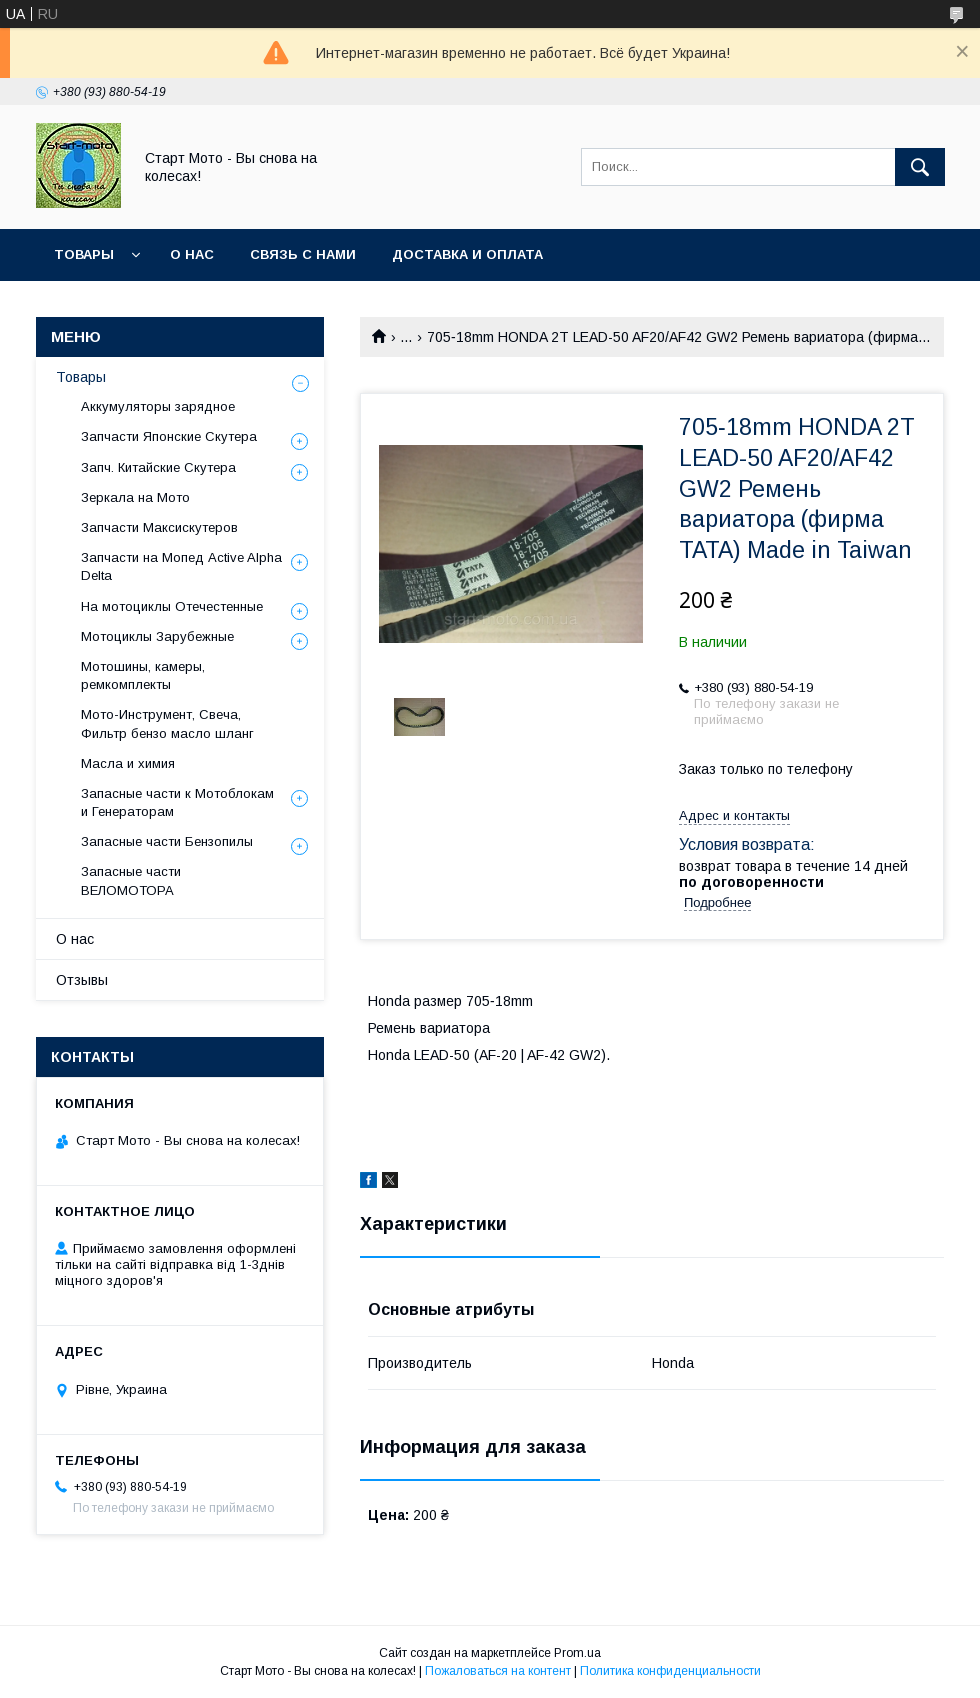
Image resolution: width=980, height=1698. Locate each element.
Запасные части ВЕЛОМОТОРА (131, 880)
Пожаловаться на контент (498, 1671)
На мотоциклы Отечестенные (172, 606)
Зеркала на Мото (135, 497)
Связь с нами (303, 254)
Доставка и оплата (467, 254)
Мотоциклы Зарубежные (157, 636)
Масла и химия (128, 763)
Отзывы (82, 980)
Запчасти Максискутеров (159, 527)
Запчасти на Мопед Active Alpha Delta (181, 566)
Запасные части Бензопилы (167, 841)
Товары (84, 254)
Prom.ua (577, 1653)
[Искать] (920, 167)
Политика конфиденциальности (670, 1671)
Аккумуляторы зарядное (158, 406)
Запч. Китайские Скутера (158, 467)
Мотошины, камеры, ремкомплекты (143, 675)
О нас (192, 254)
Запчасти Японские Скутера (169, 436)
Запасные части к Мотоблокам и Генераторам (177, 802)
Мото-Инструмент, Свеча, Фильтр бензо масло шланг (167, 723)
